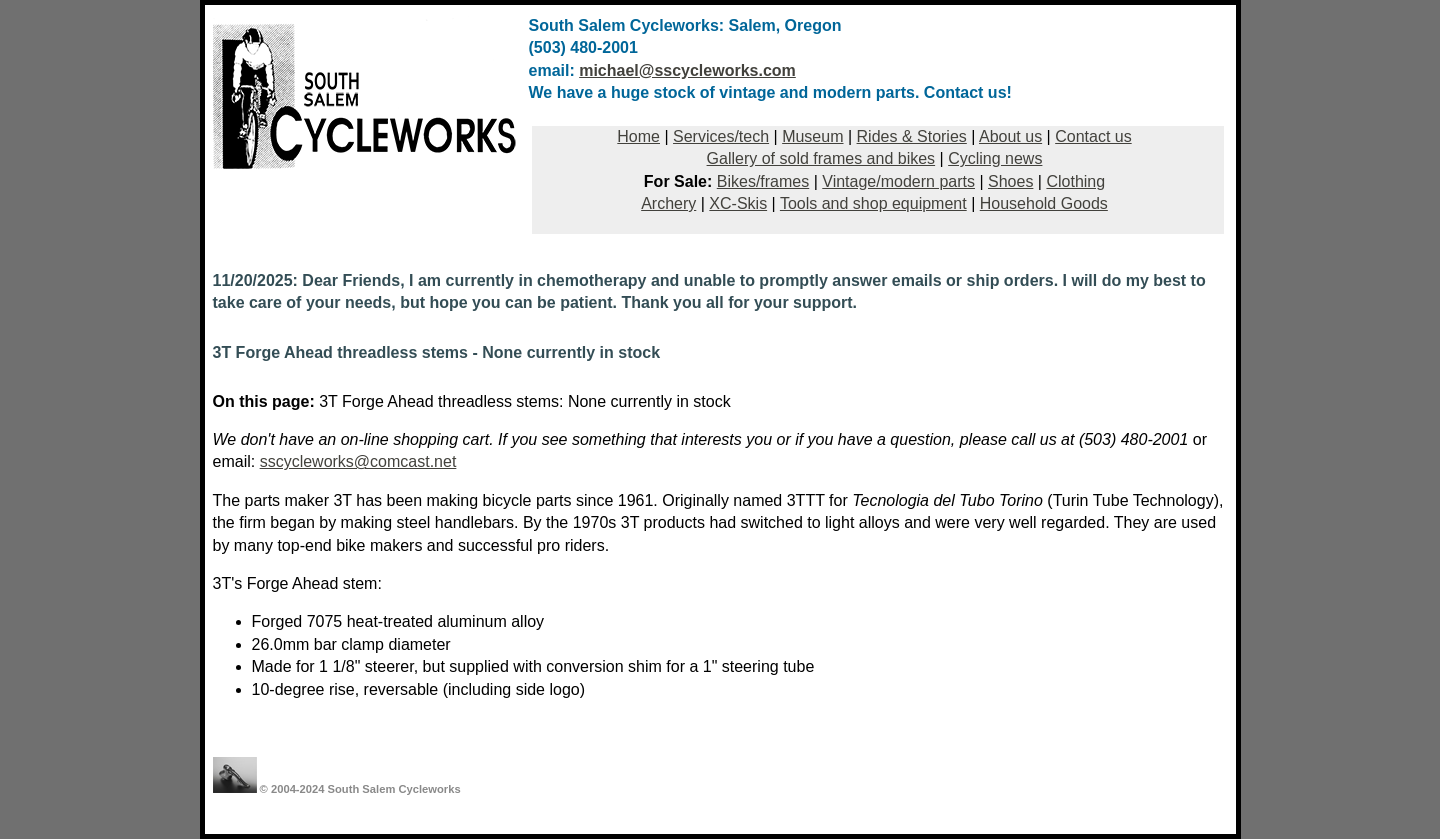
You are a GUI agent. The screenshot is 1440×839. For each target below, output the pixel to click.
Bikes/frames (763, 181)
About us (1010, 136)
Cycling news (995, 158)
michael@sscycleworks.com (687, 70)
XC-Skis (738, 203)
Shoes (1010, 181)
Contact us (1093, 136)
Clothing (1075, 181)
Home (638, 136)
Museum (812, 136)
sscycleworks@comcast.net (358, 461)
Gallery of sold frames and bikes (821, 158)
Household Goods (1044, 203)
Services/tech (721, 136)
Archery (668, 203)
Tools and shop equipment (873, 203)
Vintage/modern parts (898, 181)
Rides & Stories (912, 136)
